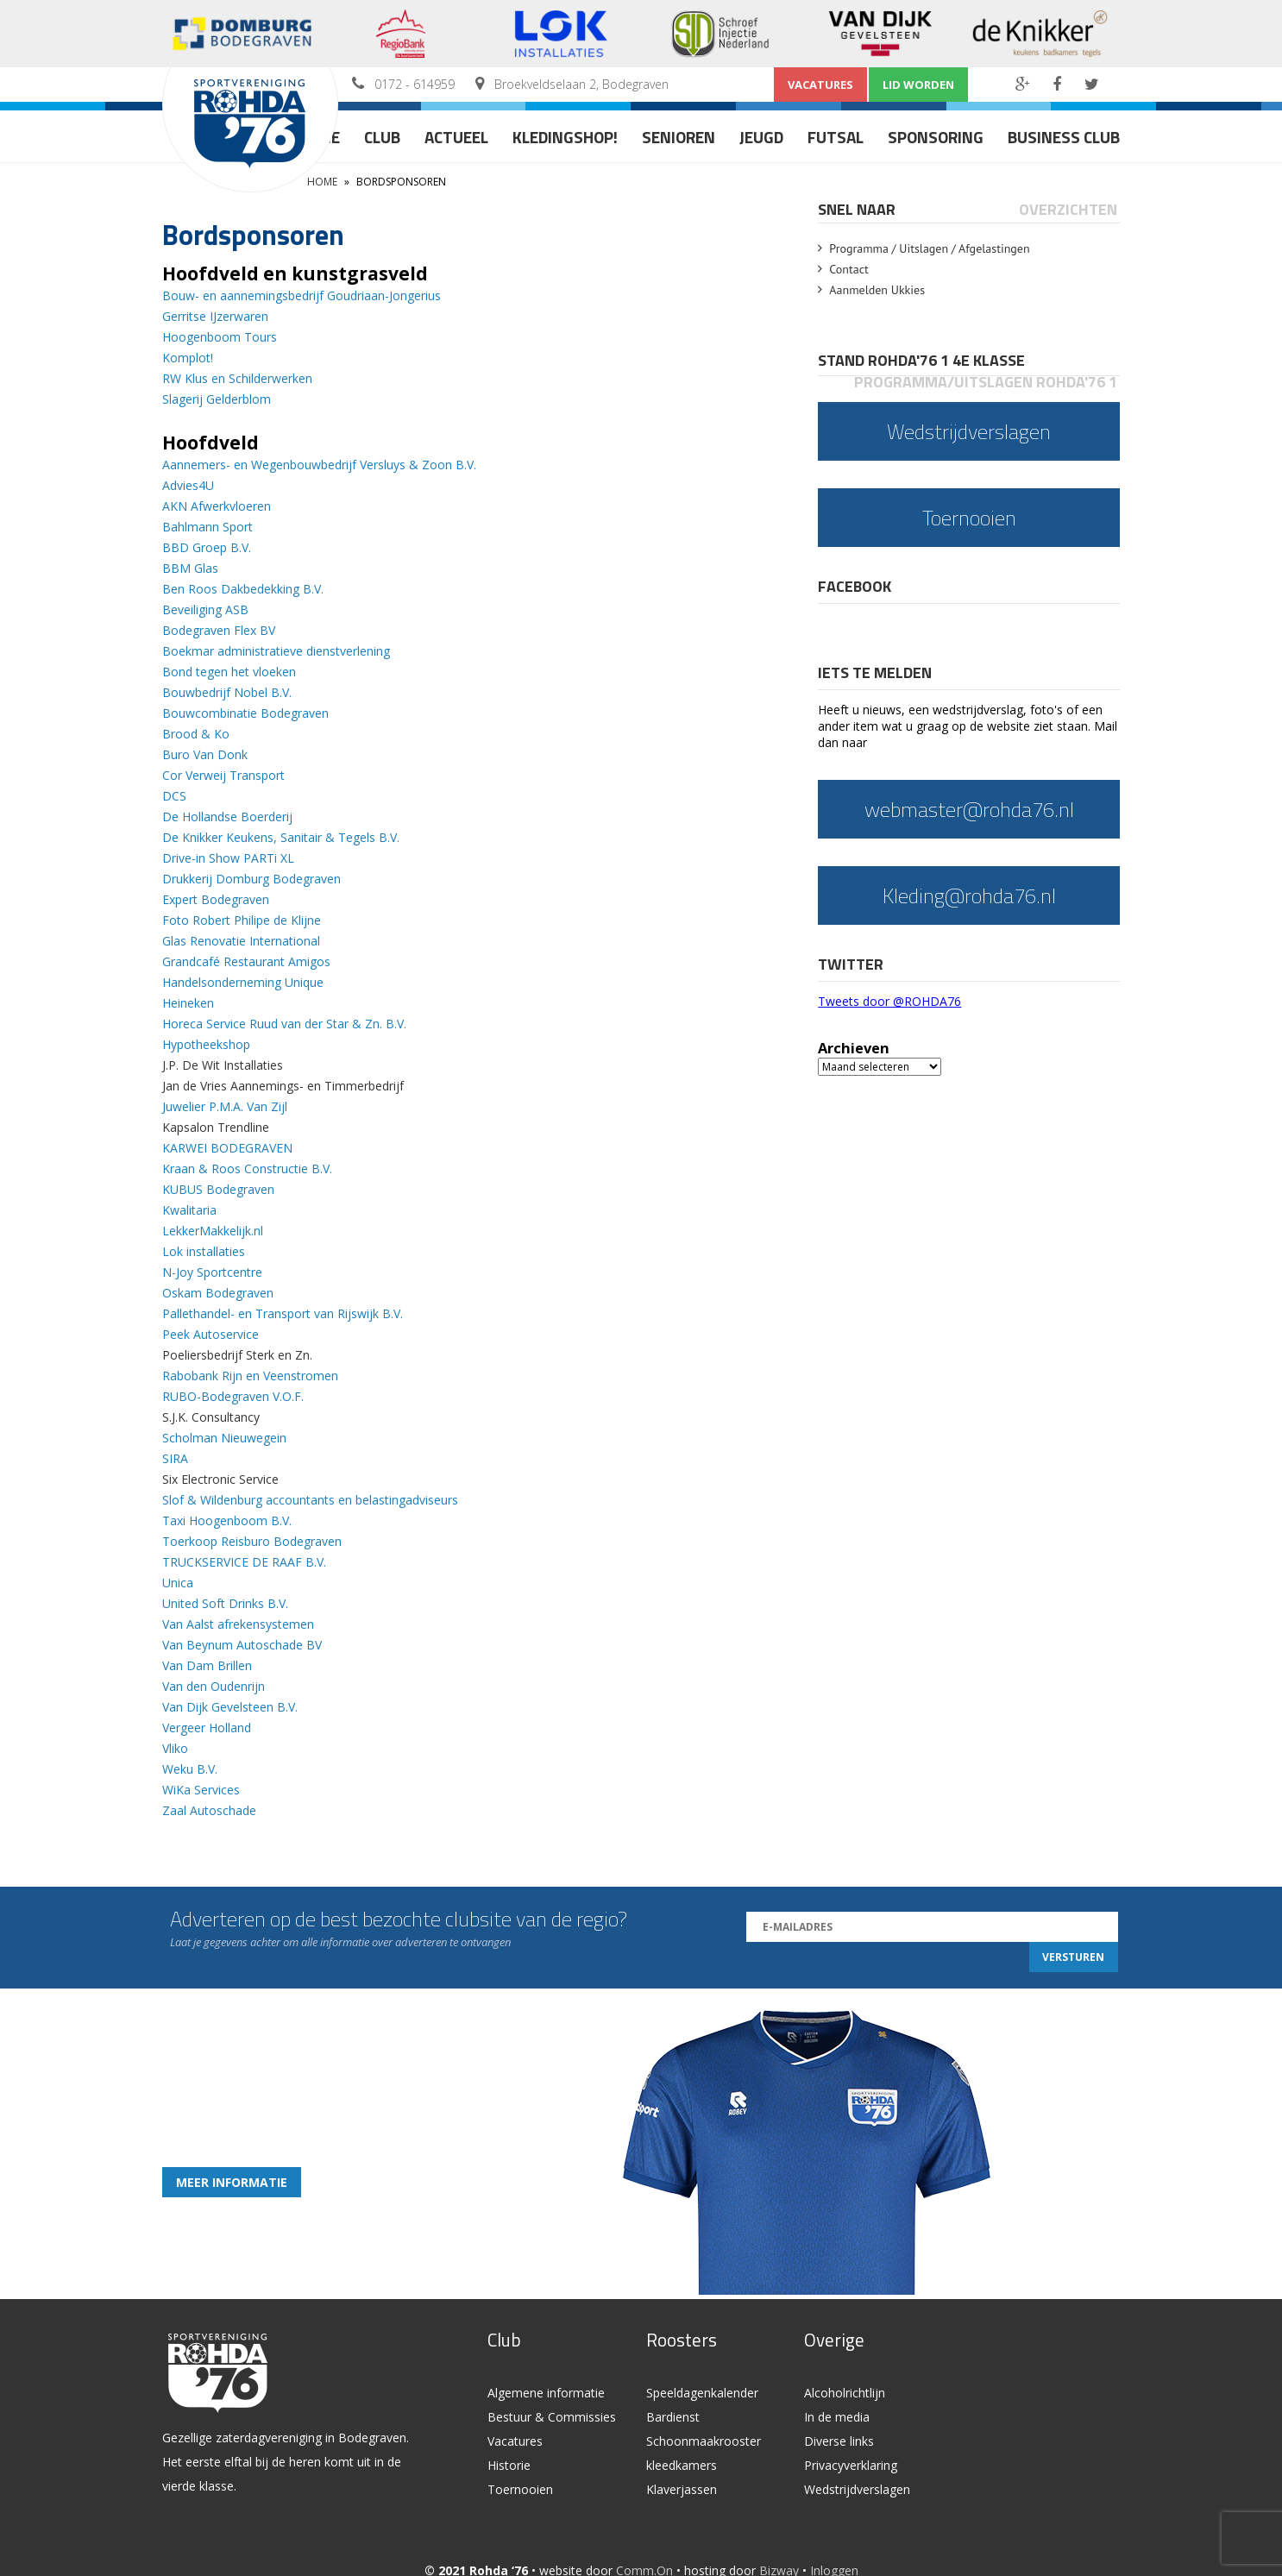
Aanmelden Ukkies (877, 290)
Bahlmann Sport (207, 526)
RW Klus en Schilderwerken (237, 378)
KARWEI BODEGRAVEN (227, 1148)
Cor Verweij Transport (223, 775)
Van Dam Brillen (207, 1665)
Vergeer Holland (206, 1727)
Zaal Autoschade (209, 1810)
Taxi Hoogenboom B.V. (227, 1520)
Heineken (188, 1003)
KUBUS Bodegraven (218, 1189)
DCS (174, 796)
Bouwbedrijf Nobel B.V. (227, 692)
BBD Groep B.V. (206, 547)
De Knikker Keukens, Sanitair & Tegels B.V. (280, 837)
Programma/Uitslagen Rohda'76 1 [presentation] (985, 381)
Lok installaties (203, 1251)
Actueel (456, 136)
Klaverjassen (681, 2489)
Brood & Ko (195, 734)
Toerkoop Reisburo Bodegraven (252, 1541)
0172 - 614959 (414, 84)
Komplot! (187, 357)
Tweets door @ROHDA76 (889, 1001)
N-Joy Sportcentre (212, 1272)
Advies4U (188, 485)
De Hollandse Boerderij (227, 816)
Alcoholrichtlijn (844, 2392)
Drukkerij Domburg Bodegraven (251, 878)
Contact (848, 269)
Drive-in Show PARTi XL (228, 858)
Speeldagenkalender (702, 2392)
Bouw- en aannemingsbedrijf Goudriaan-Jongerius (301, 295)
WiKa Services (201, 1789)
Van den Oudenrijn (213, 1686)
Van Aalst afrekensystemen (238, 1624)
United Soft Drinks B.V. (225, 1603)
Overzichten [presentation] (1068, 209)
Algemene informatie (546, 2392)
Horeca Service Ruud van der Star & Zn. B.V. (284, 1023)
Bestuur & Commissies (551, 2417)
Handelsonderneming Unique (243, 982)
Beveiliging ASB (205, 609)
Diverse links (839, 2441)
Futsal (836, 136)
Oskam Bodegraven (217, 1293)
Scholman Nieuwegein (224, 1437)
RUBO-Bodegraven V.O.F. (233, 1396)
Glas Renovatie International (241, 941)
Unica (177, 1582)
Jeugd (761, 136)
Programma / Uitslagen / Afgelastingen (929, 248)
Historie (509, 2465)
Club (382, 136)
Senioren (678, 136)
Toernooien (520, 2489)
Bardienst (673, 2417)
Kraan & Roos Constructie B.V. (247, 1168)
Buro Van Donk (205, 754)
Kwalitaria (189, 1210)
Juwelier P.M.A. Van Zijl (224, 1106)
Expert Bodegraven (215, 899)
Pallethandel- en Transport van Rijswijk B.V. (282, 1313)
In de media (837, 2417)
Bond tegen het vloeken (229, 671)
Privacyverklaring (850, 2465)
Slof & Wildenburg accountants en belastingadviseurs (310, 1500)
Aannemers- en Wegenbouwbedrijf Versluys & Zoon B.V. (319, 464)
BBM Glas (190, 568)
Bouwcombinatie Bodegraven (245, 713)
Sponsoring (935, 136)
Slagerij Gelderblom (216, 399)
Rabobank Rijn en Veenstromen (250, 1375)
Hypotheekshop (206, 1044)
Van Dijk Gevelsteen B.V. (230, 1707)
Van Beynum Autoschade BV (243, 1645)
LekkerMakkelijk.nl (212, 1230)
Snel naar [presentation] (857, 209)
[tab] (858, 209)
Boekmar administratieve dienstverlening (276, 651)
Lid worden (918, 84)
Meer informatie (231, 2182)
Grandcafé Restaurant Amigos (246, 961)
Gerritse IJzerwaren (215, 316)
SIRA (175, 1458)
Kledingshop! (565, 136)
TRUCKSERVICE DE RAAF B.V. (244, 1562)
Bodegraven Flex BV (218, 630)
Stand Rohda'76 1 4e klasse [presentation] (921, 360)
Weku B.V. (189, 1769)
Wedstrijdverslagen (857, 2489)
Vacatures (820, 84)
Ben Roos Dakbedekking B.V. (243, 589)
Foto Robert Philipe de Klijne (241, 920)
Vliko (175, 1748)
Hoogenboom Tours (219, 337)
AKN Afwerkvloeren (216, 506)
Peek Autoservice (210, 1334)
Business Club (1064, 136)
